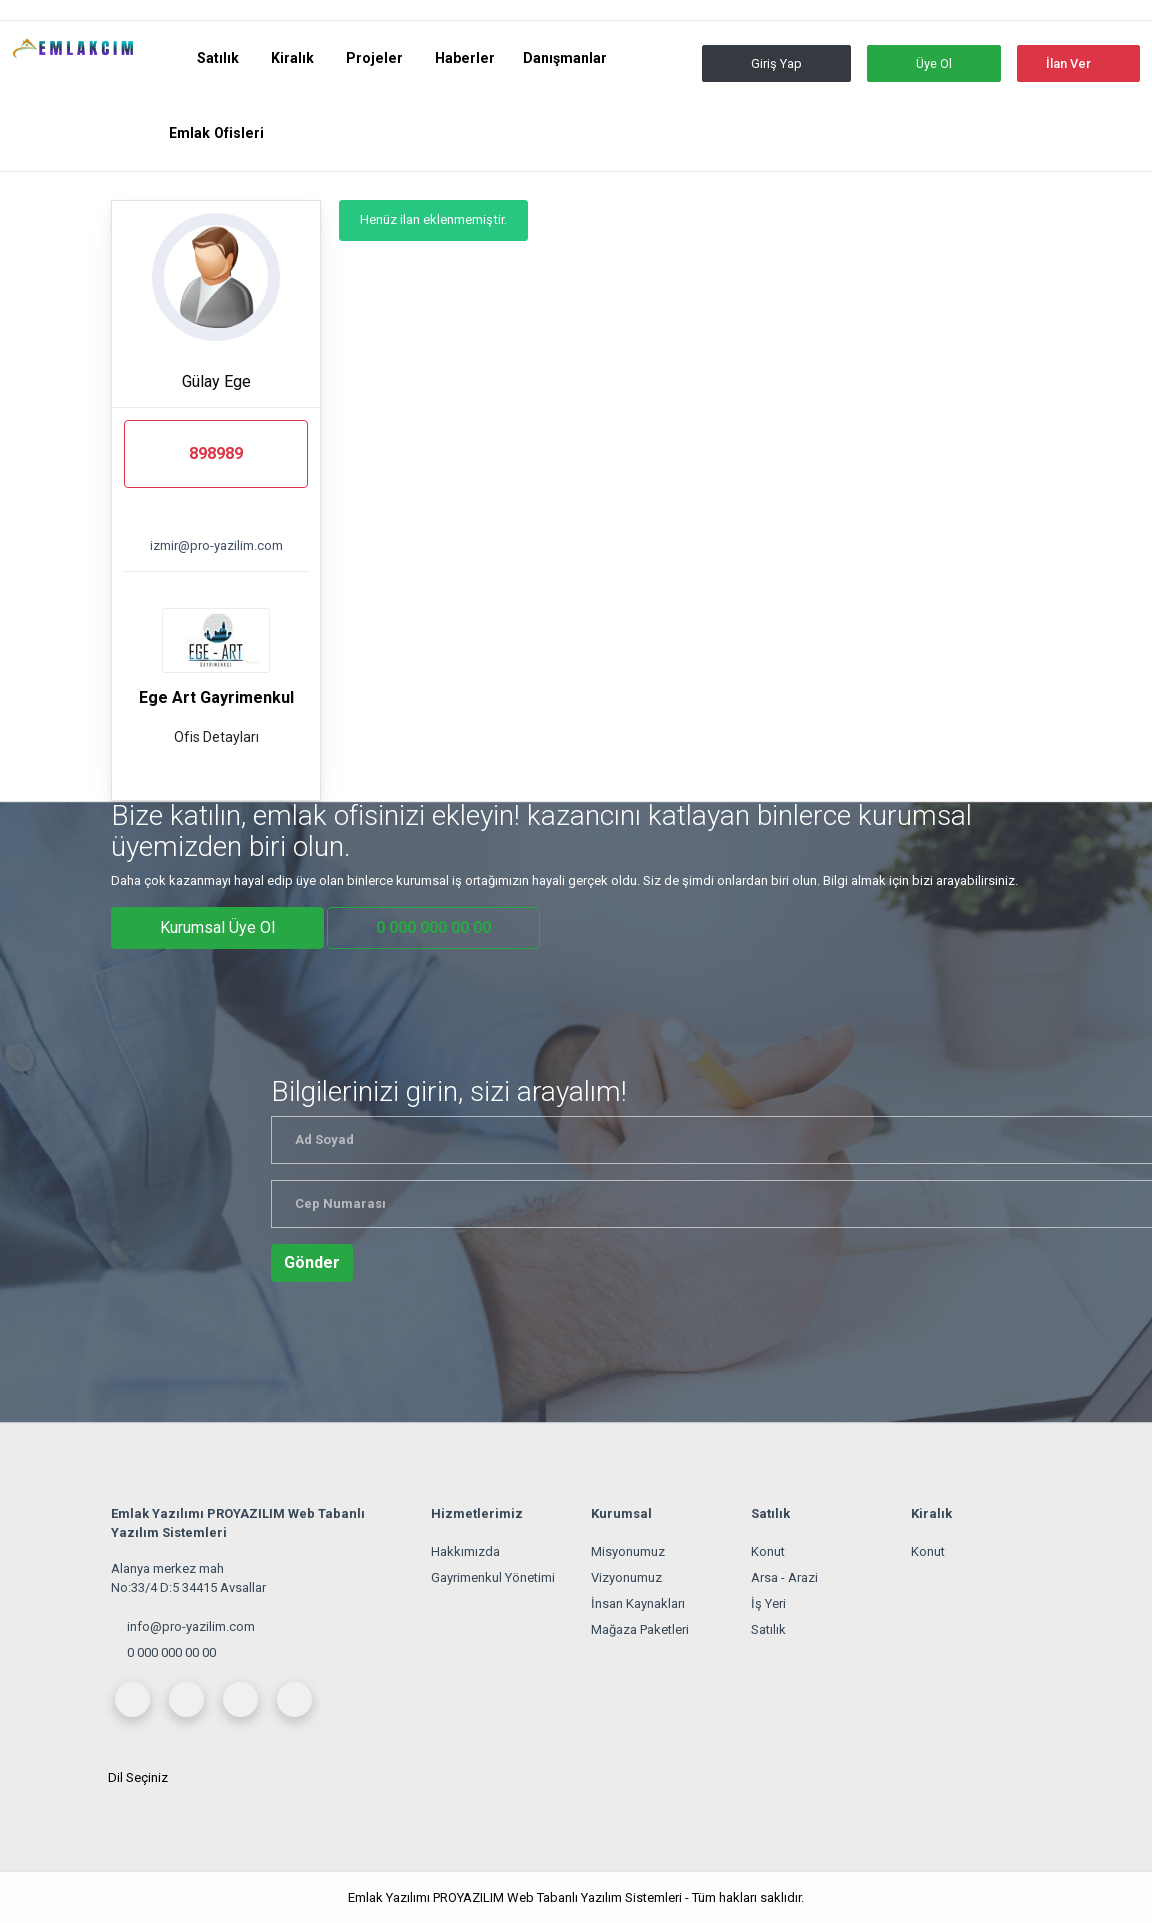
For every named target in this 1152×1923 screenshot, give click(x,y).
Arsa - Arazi (784, 1577)
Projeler (376, 58)
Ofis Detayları (216, 737)
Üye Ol (934, 63)
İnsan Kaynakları (638, 1603)
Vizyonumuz (626, 1577)
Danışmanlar (565, 58)
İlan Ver (1068, 63)
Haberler (465, 58)
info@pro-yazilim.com (191, 1626)
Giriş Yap (776, 63)
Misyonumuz (628, 1551)
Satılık (220, 58)
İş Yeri (768, 1603)
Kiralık (294, 58)
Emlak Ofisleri (216, 133)
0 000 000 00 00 (171, 1652)
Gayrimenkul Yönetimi (493, 1577)
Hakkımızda (465, 1551)
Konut (768, 1551)
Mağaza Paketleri (640, 1629)
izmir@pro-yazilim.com (216, 545)
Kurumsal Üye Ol (217, 927)
